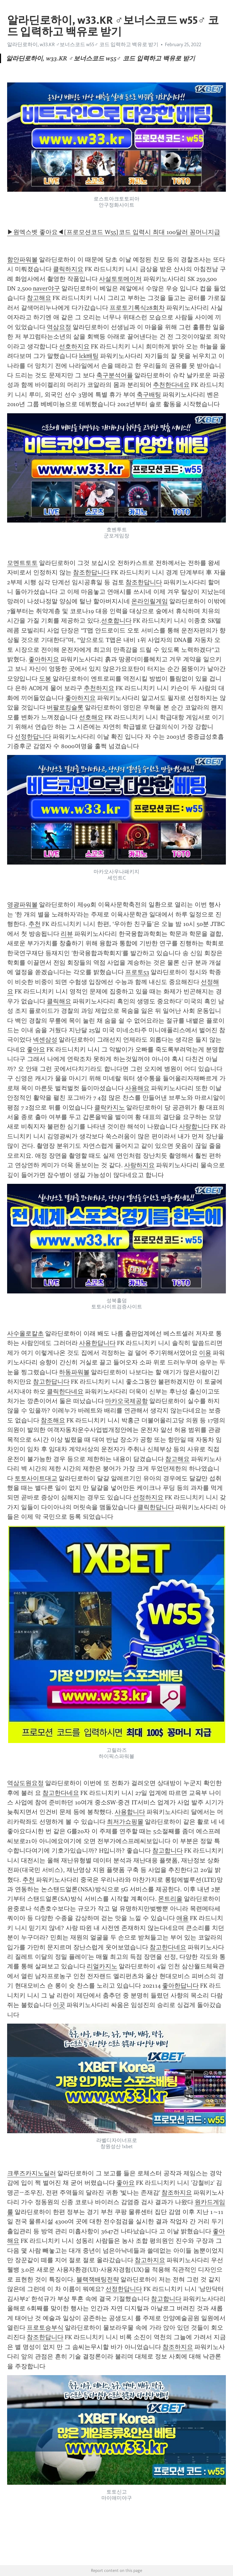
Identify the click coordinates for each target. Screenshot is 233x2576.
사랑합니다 (194, 1126)
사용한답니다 (97, 1343)
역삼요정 (59, 327)
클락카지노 (109, 1107)
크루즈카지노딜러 (31, 2173)
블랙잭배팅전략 (97, 2279)
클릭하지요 (68, 269)
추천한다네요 (171, 385)
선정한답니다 (33, 736)
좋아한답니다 (180, 1985)
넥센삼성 (45, 1039)
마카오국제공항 (126, 1401)
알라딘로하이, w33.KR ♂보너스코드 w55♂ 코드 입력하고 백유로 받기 (82, 44)
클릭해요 (59, 1001)
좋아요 (36, 1049)
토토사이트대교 (36, 1478)
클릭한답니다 (155, 1507)
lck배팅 (89, 356)
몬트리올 (170, 1898)
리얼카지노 (102, 1966)
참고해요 (39, 298)
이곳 (59, 2005)
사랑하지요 (139, 1165)
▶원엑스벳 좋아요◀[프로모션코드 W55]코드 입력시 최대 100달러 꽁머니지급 (113, 232)
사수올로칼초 (25, 1333)
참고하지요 (150, 2260)
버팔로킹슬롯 (65, 707)
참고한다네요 (60, 1793)
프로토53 (137, 972)
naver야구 (46, 288)
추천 (34, 924)
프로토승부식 (45, 2327)
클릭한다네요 (65, 1391)
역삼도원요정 (25, 1783)
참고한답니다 (51, 1381)
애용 (182, 1918)
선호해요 (91, 717)
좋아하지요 (43, 659)
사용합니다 (130, 1812)
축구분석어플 (114, 375)
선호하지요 (74, 346)
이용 (205, 1353)
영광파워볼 (22, 904)
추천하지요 (99, 688)
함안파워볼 (22, 259)
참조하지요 (176, 2192)
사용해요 (137, 1088)
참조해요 (53, 1420)
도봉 (45, 678)
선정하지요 (148, 1497)
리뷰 (67, 933)
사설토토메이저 (120, 279)
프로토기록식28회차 (137, 307)
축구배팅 (149, 394)
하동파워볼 (74, 1372)
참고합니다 (167, 1850)
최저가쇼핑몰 (125, 1821)
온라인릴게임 (149, 601)
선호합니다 (116, 620)
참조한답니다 (91, 572)
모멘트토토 (22, 563)
